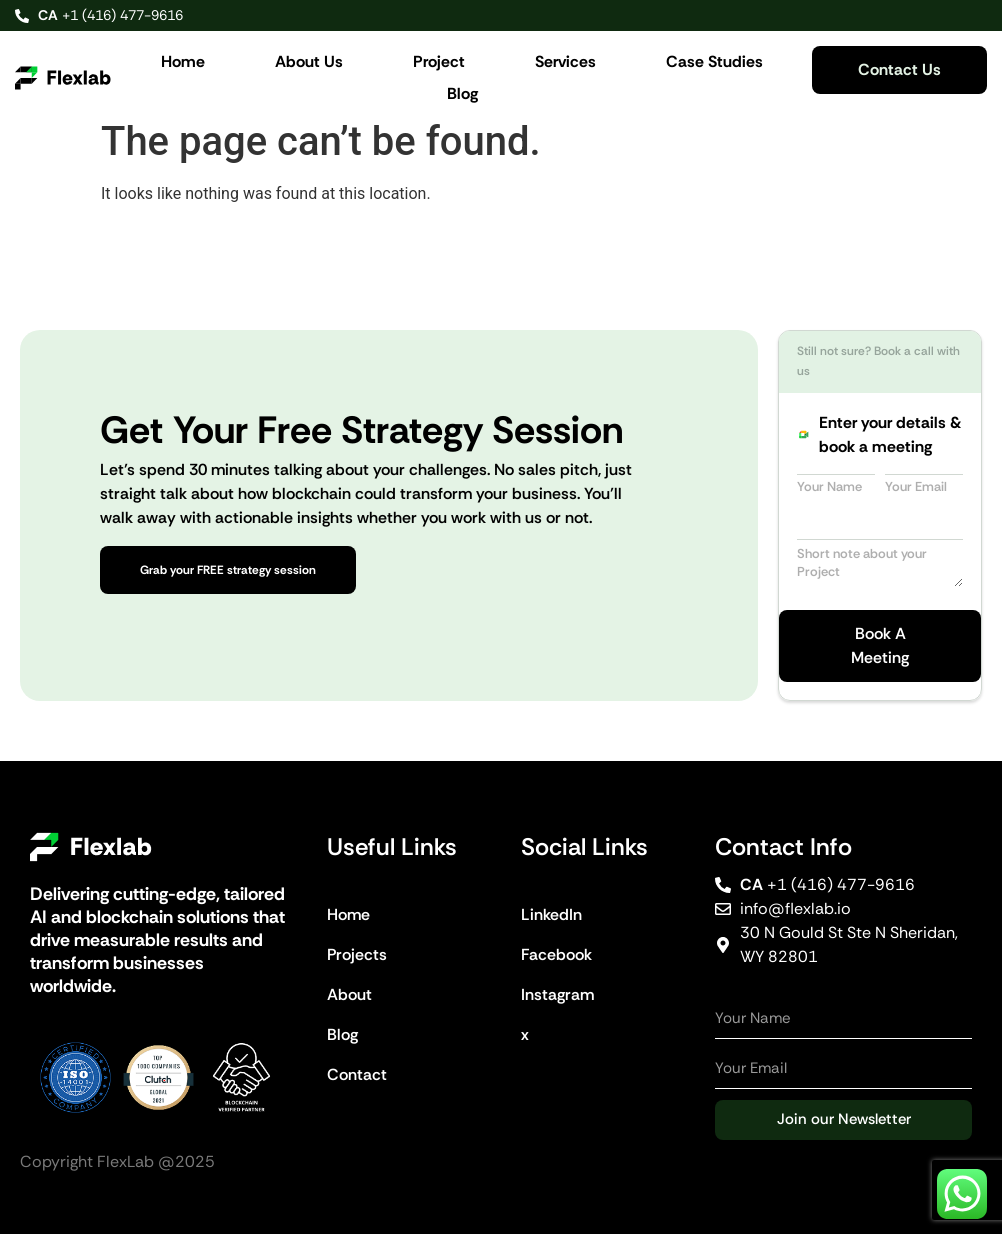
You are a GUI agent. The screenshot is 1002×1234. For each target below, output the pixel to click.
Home (183, 61)
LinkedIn (551, 914)
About (349, 994)
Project (439, 61)
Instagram (557, 994)
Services (565, 61)
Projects (357, 954)
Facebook (556, 954)
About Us (309, 61)
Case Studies (714, 61)
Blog (462, 93)
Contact (357, 1074)
